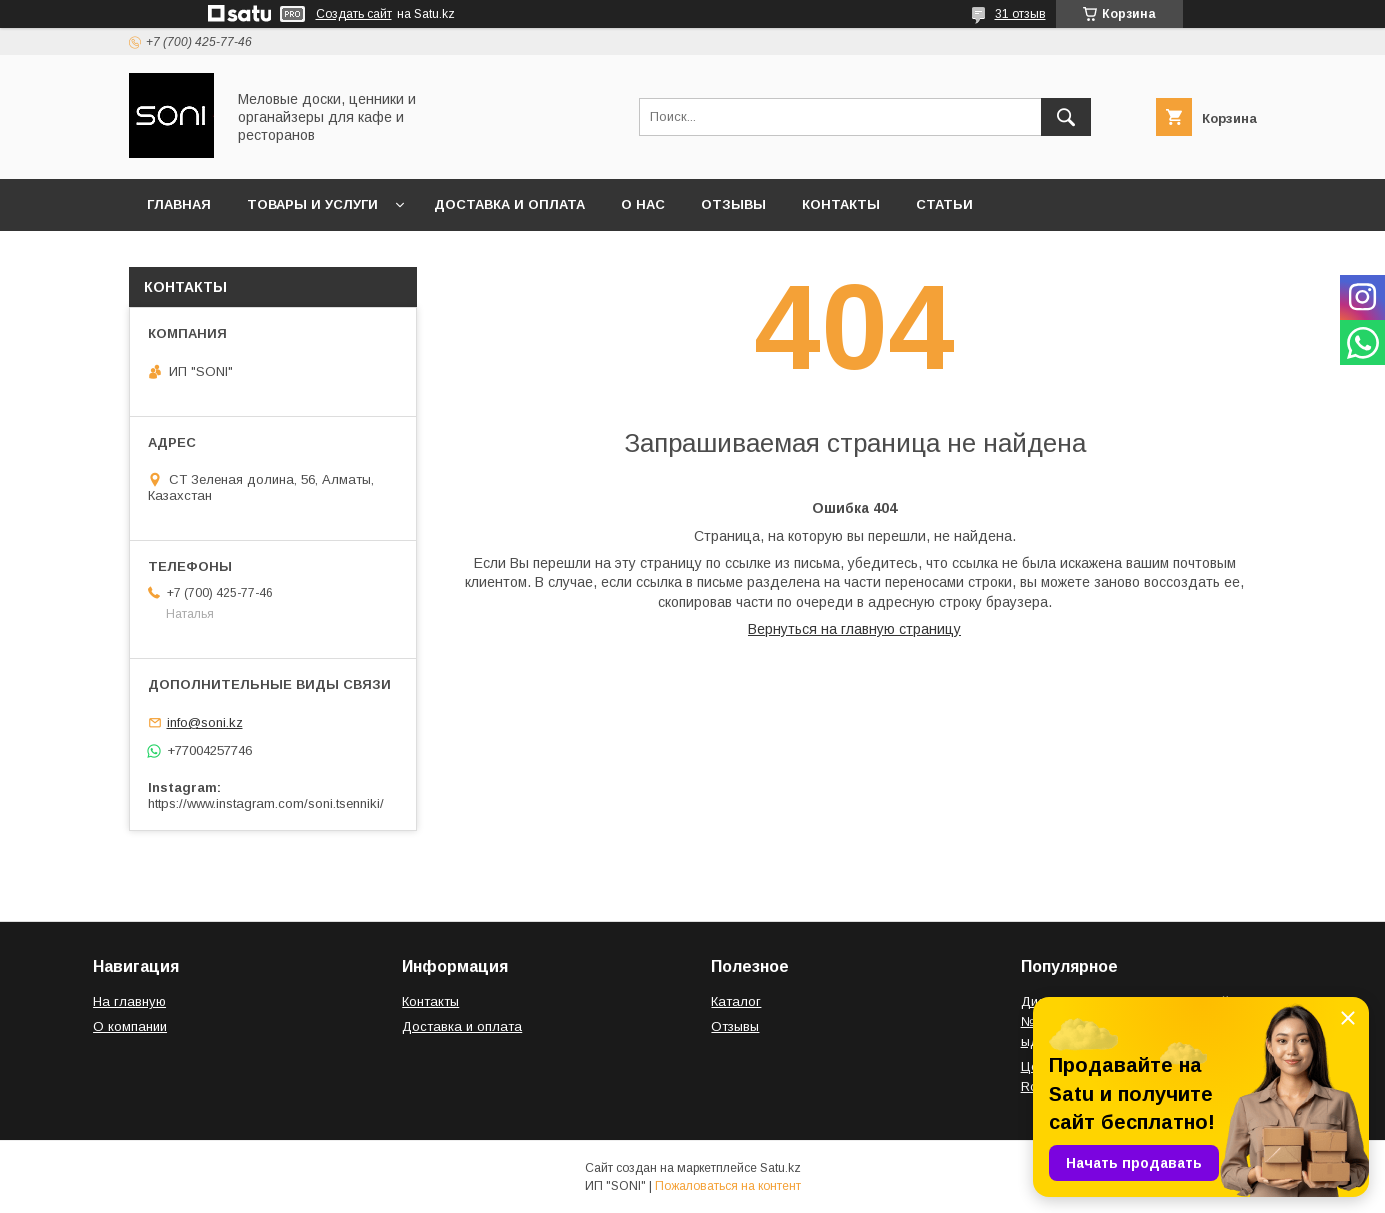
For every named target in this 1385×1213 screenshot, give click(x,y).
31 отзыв (1020, 14)
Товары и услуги (312, 204)
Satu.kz (780, 1168)
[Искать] (1066, 117)
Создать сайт (354, 14)
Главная (179, 204)
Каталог (736, 1001)
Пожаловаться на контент (728, 1186)
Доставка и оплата (509, 204)
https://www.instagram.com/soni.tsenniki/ (266, 803)
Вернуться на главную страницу (854, 629)
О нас (643, 204)
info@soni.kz (205, 722)
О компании (130, 1026)
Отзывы (733, 204)
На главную (129, 1001)
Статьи (944, 204)
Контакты (841, 204)
